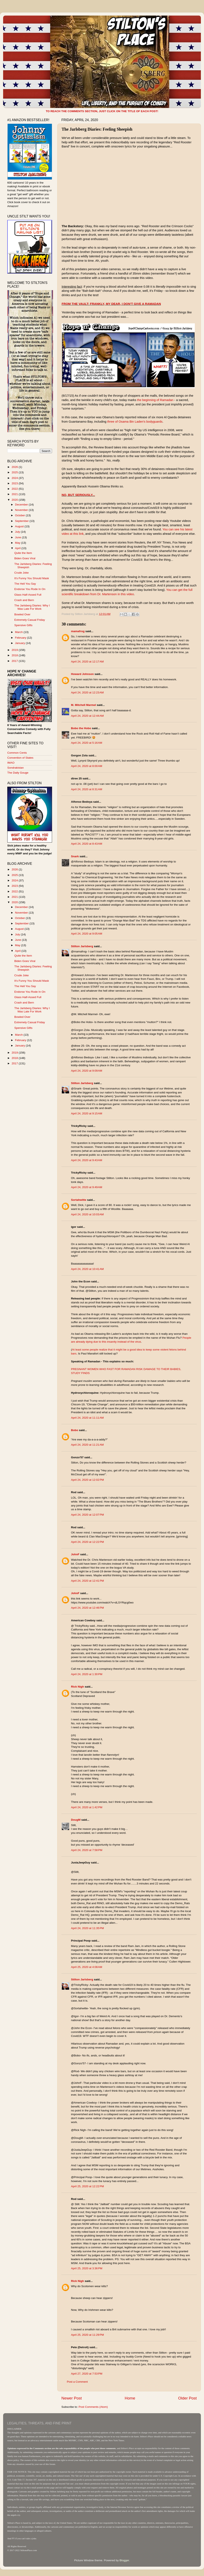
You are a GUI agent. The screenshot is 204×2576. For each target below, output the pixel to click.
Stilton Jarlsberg (82, 946)
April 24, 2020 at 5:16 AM (86, 742)
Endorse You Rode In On (29, 589)
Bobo (74, 1430)
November (22, 510)
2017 (15, 660)
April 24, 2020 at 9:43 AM (86, 1160)
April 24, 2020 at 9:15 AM (86, 1113)
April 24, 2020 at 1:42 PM (86, 1807)
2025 (15, 472)
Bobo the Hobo (81, 728)
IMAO (11, 762)
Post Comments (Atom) (93, 2406)
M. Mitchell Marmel (83, 705)
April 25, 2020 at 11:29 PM (87, 2334)
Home (130, 2398)
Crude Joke (21, 572)
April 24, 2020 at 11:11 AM (87, 1417)
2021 (15, 494)
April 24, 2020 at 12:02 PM (87, 1479)
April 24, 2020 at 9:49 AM (86, 1187)
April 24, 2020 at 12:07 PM (87, 1514)
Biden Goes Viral (24, 558)
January (20, 643)
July (18, 531)
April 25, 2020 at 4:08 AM (86, 1967)
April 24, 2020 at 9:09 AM (86, 1070)
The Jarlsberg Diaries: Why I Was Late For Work (32, 607)
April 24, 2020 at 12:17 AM (87, 661)
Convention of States (20, 757)
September (22, 521)
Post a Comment (77, 2381)
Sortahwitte (78, 1199)
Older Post (187, 2398)
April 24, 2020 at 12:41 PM (87, 1580)
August (20, 526)
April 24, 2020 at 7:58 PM (86, 1850)
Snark (75, 856)
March (19, 632)
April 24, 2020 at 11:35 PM (87, 1928)
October (20, 515)
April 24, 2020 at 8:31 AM (86, 789)
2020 (15, 499)
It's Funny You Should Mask (31, 578)
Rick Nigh (77, 1686)
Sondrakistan (15, 767)
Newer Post (71, 2398)
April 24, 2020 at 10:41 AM (87, 1269)
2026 (15, 467)
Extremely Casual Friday (29, 619)
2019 (15, 649)
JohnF (75, 1554)
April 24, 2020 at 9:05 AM (86, 933)
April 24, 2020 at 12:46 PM (87, 1607)
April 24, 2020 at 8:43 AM (86, 843)
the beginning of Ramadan (155, 400)
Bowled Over (22, 614)
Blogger (124, 2560)
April (18, 548)
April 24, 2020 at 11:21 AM (87, 1444)
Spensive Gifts (23, 625)
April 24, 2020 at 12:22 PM (87, 1541)
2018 (15, 655)
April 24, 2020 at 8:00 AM (86, 766)
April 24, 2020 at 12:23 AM (87, 692)
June (18, 537)
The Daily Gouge (17, 772)
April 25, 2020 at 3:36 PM (86, 2268)
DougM (76, 1819)
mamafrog (78, 631)
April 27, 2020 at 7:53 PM (86, 2373)
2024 (15, 478)
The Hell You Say (25, 583)
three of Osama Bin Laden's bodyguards (134, 421)
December (22, 504)
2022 (15, 488)
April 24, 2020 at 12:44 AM (87, 715)
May (18, 542)
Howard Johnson (82, 674)
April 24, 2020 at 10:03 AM (87, 1214)
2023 (15, 483)
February (21, 637)
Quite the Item (23, 552)
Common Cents (17, 752)
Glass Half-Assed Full (27, 594)
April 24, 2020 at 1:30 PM (86, 1674)
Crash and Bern (24, 600)
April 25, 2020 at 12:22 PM (87, 2186)
